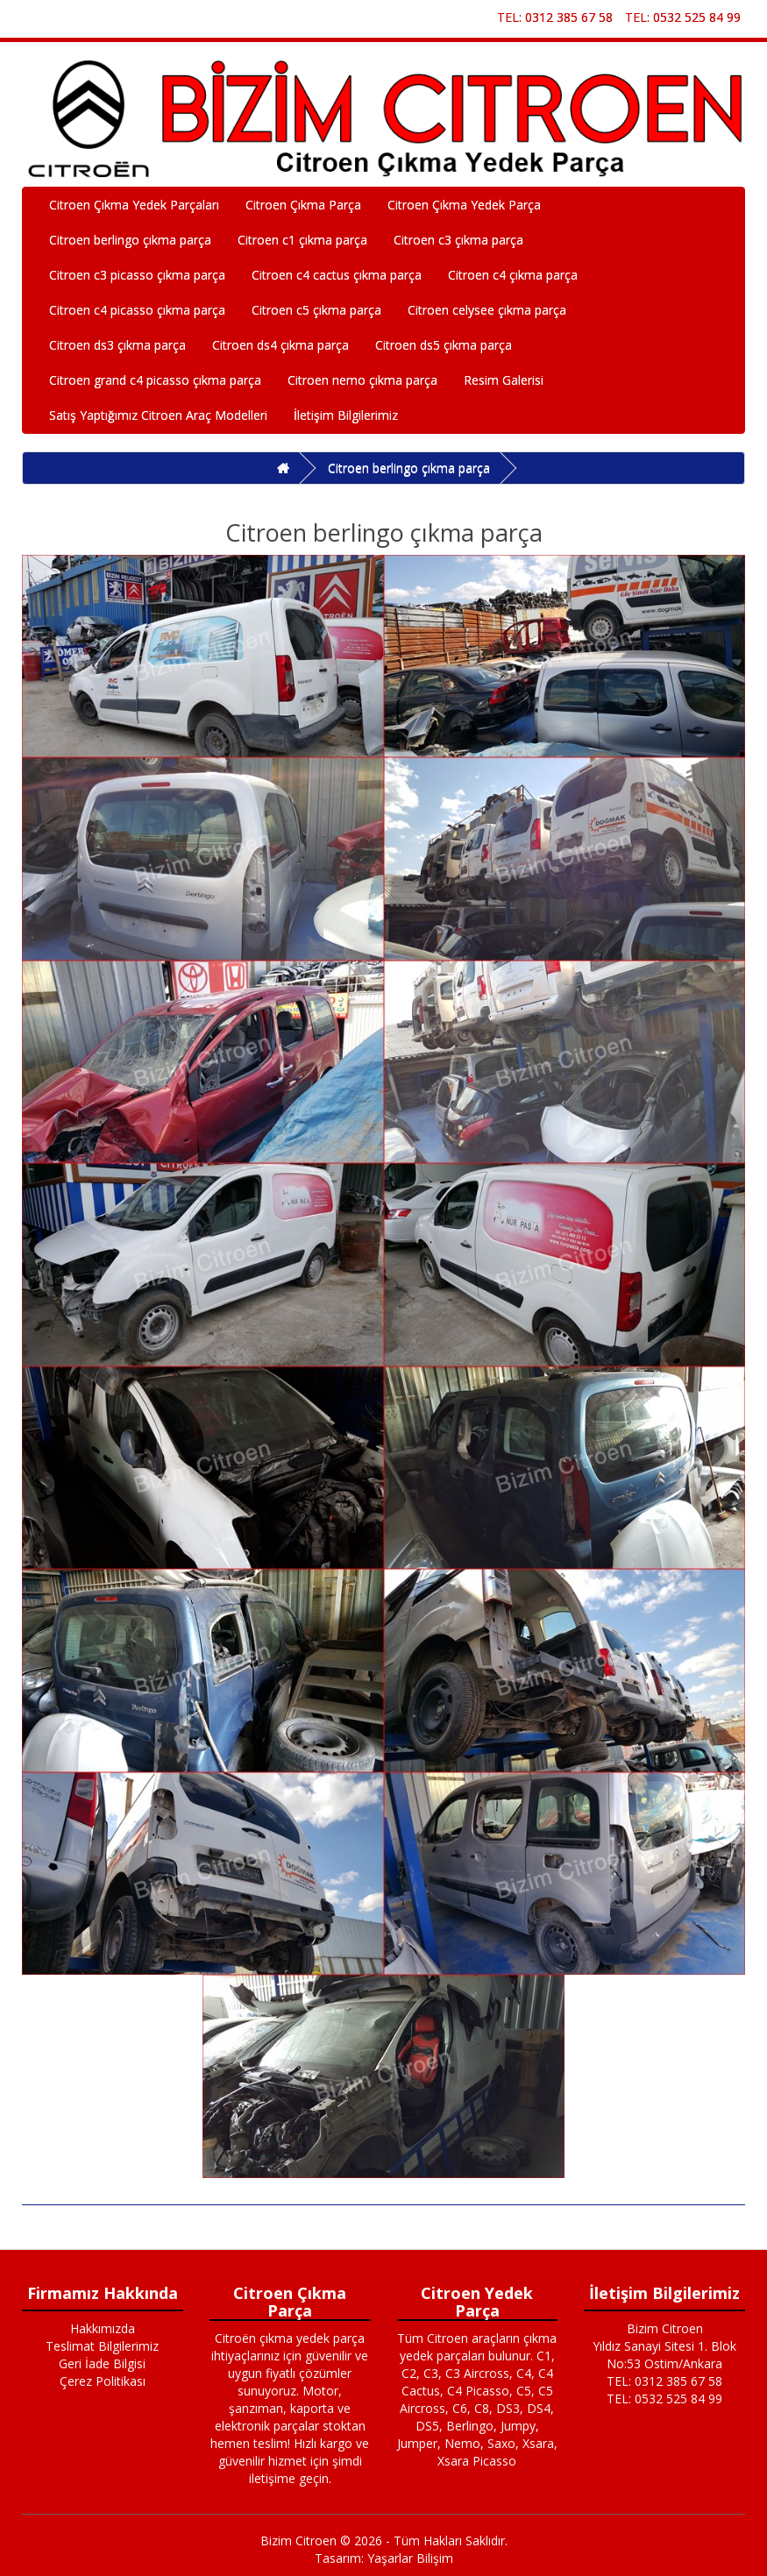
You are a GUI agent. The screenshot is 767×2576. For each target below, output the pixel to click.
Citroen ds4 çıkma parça (280, 345)
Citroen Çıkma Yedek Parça (464, 204)
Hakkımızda (102, 2328)
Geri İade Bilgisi (102, 2363)
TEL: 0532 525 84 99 (683, 17)
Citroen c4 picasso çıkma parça (137, 310)
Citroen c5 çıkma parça (316, 310)
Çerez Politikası (103, 2381)
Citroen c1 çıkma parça (302, 239)
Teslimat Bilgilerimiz (102, 2346)
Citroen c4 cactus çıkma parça (337, 274)
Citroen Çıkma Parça (303, 204)
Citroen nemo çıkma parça (362, 380)
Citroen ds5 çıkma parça (443, 345)
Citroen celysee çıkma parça (487, 310)
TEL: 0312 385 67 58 (555, 17)
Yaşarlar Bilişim (410, 2558)
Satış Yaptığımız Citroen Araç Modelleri (158, 415)
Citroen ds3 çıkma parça (117, 345)
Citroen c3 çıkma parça (458, 239)
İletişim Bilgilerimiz (346, 415)
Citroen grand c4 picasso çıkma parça (155, 380)
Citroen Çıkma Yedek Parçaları (134, 204)
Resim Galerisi (503, 380)
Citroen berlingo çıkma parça (130, 239)
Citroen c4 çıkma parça (513, 274)
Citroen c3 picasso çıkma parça (137, 274)
